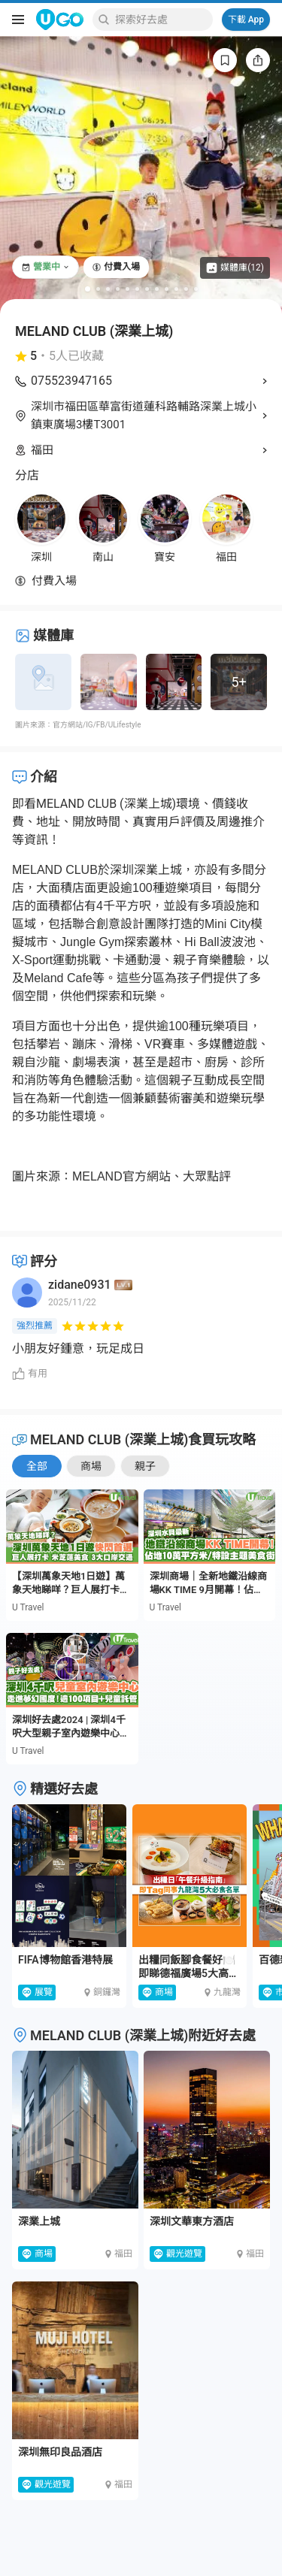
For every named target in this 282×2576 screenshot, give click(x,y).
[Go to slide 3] (108, 289)
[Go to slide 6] (137, 289)
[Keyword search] (161, 19)
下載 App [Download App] (246, 19)
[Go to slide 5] (127, 289)
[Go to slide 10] (176, 289)
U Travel (28, 1607)
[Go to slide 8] (157, 289)
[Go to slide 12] (196, 289)
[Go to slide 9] (166, 289)
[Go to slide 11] (186, 289)
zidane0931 (79, 1284)
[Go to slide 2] (98, 289)
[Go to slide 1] (87, 289)
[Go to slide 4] (118, 289)
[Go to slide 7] (147, 289)
